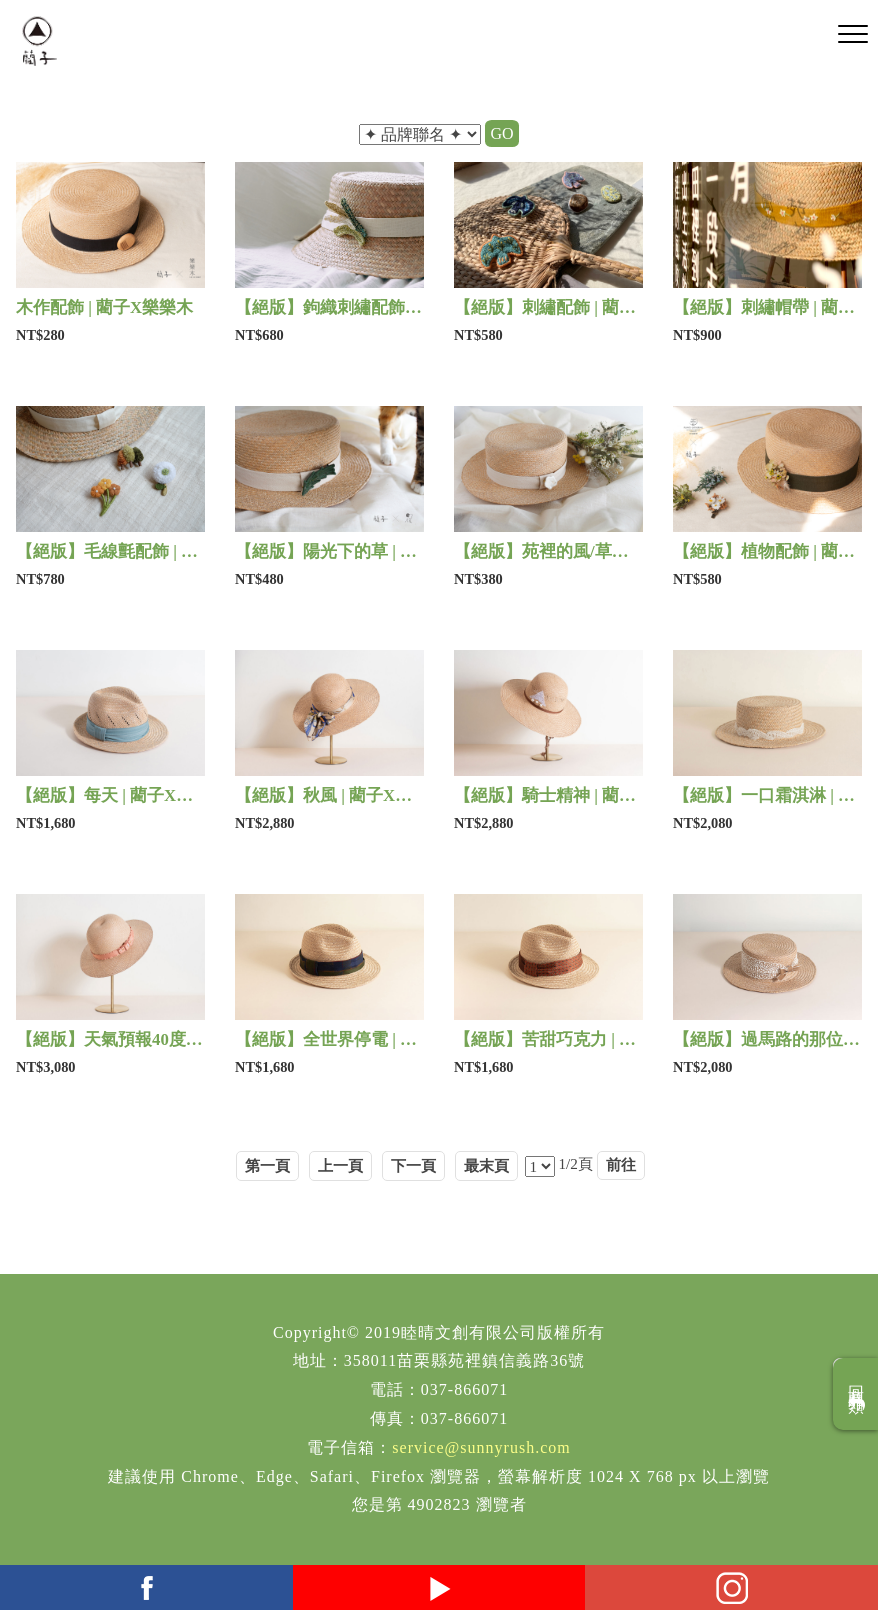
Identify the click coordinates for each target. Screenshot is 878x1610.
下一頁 (413, 1165)
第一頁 (267, 1165)
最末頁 (486, 1165)
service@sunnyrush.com (481, 1447)
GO (501, 133)
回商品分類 (856, 1394)
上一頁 (340, 1165)
